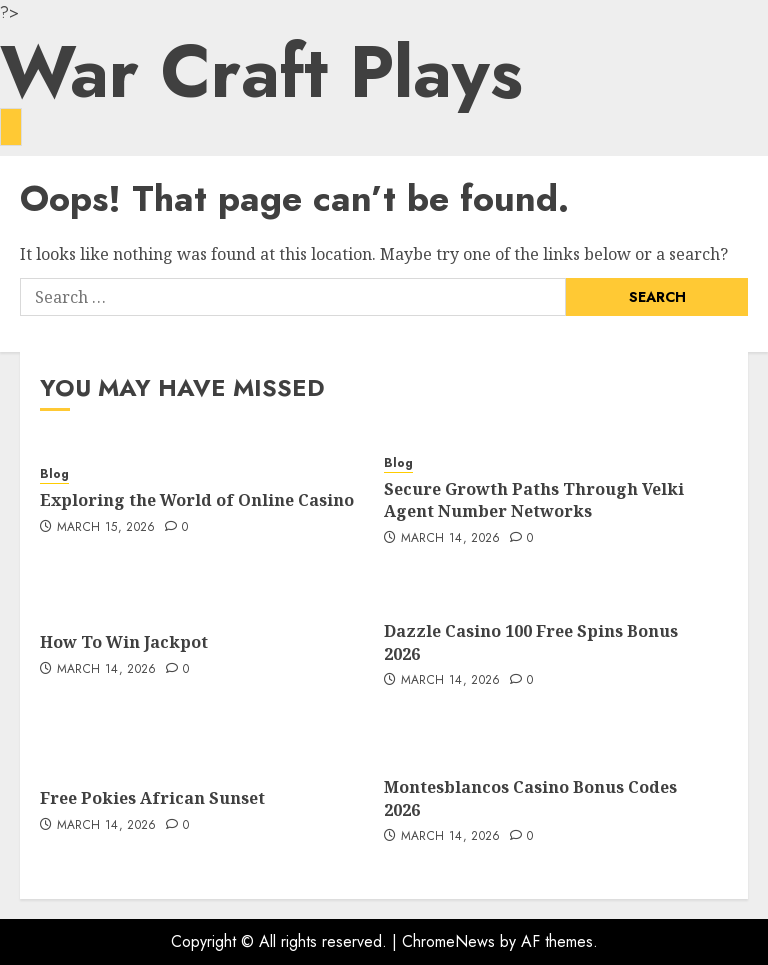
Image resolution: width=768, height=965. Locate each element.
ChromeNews (448, 941)
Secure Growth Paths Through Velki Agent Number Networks (534, 500)
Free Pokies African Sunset (152, 798)
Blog (54, 474)
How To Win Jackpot (124, 642)
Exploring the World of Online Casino (197, 500)
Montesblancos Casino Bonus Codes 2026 (530, 798)
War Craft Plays (261, 72)
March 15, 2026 (106, 528)
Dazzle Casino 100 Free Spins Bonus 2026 (531, 642)
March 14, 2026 (451, 539)
